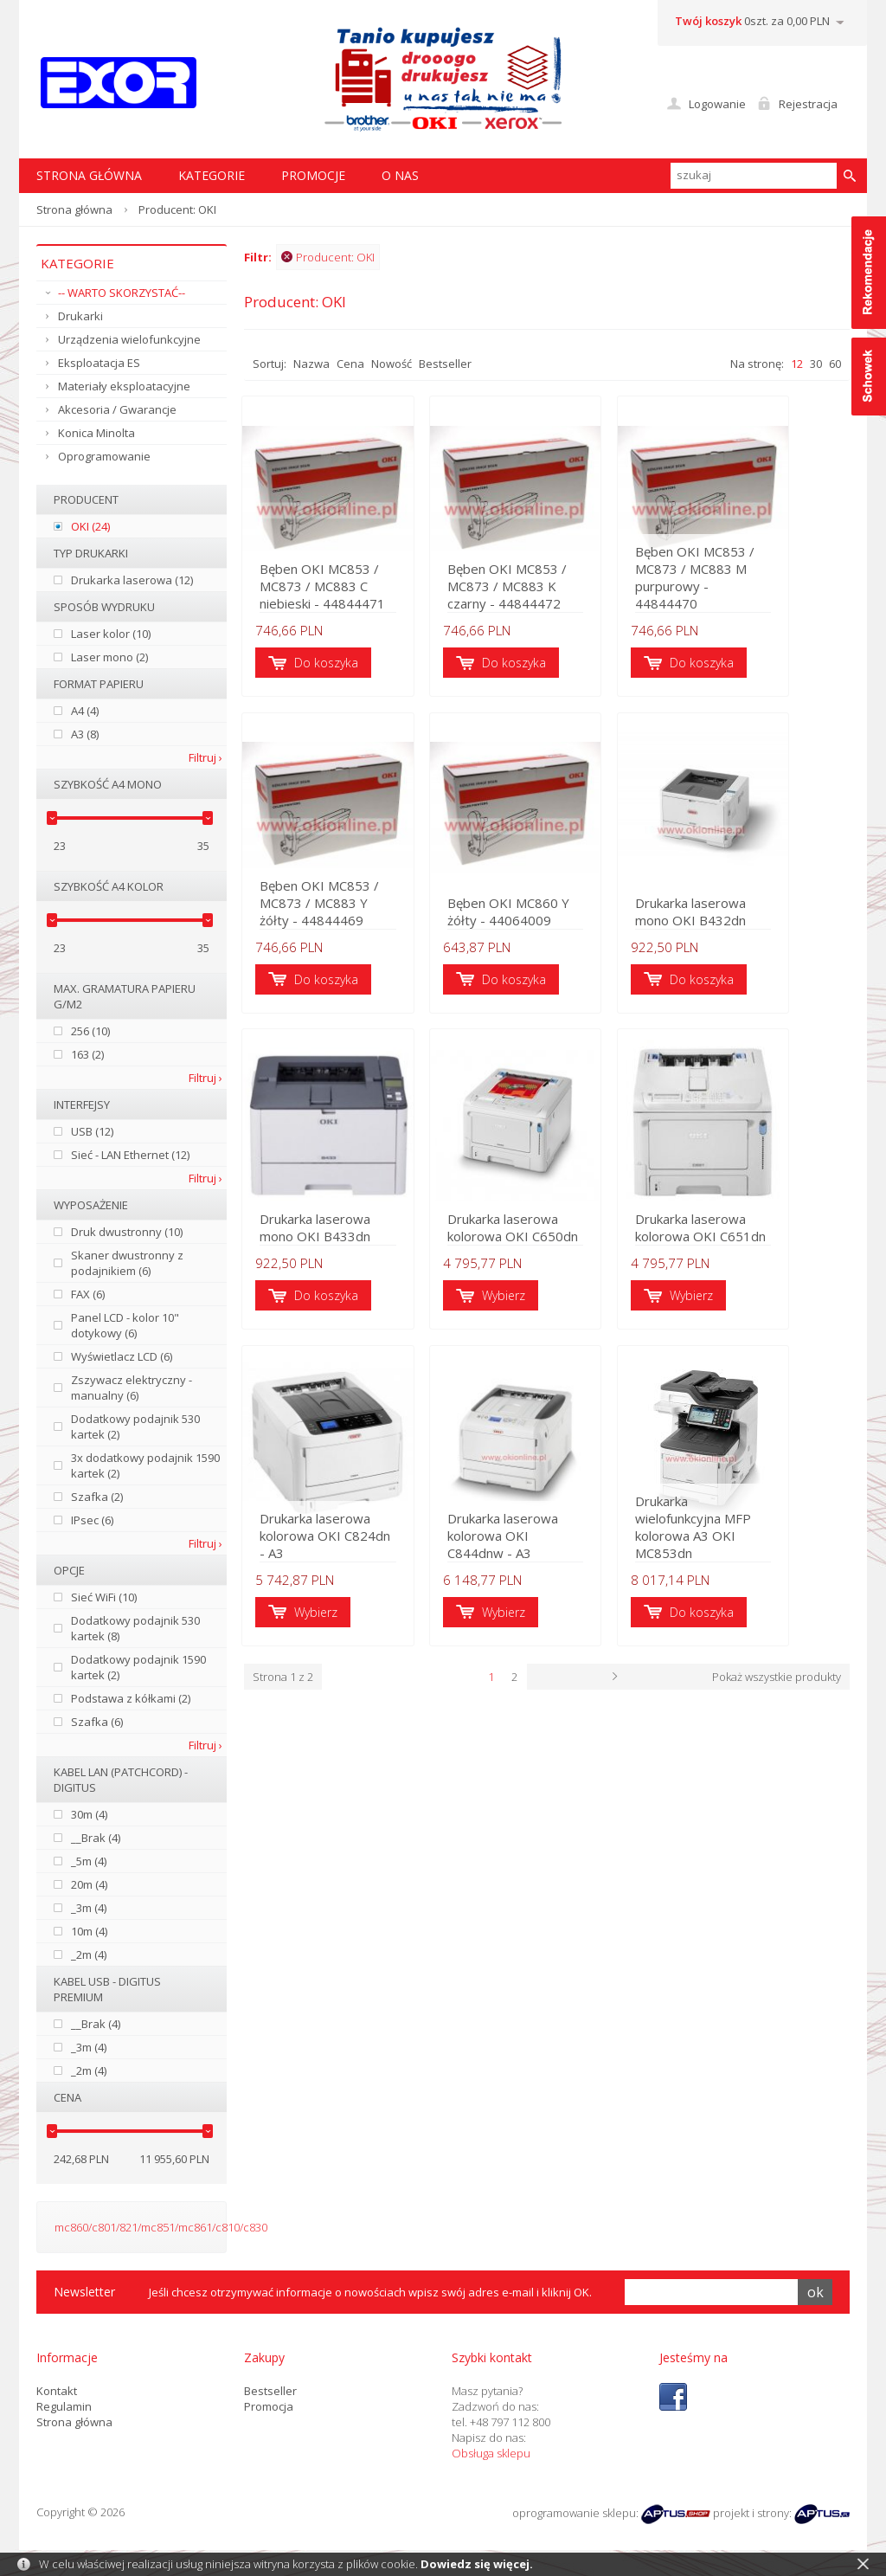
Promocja (268, 2406)
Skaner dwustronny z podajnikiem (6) (127, 1262)
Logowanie (717, 104)
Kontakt (56, 2391)
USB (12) (92, 1131)
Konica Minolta (96, 433)
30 (816, 363)
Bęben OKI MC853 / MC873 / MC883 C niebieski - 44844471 (325, 589)
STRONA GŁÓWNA (89, 175)
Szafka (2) (97, 1496)
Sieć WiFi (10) (104, 1597)
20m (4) (89, 1884)
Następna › (690, 1685)
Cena (350, 363)
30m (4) (89, 1814)
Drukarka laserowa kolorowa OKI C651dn (742, 1234)
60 (835, 363)
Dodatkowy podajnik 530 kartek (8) (135, 1628)
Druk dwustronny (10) (127, 1232)
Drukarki (80, 316)
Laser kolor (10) (111, 633)
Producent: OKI (328, 257)
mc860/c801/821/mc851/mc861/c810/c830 (161, 2227)
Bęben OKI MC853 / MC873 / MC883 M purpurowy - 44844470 (747, 589)
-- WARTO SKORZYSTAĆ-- (121, 292)
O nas (400, 175)
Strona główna (74, 209)
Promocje (313, 175)
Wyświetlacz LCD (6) (121, 1356)
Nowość (391, 363)
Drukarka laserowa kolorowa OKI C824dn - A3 (331, 1544)
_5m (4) (88, 1861)
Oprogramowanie (104, 456)
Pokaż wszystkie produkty (776, 1685)
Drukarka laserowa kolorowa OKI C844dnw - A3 (545, 1544)
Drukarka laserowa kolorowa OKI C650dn (535, 1234)
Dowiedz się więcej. (477, 2564)
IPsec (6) (92, 1520)
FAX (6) (88, 1294)
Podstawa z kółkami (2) (130, 1698)
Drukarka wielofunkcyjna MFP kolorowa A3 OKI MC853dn (748, 1544)
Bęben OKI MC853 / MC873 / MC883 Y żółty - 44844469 (337, 907)
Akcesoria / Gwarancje (117, 409)
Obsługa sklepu (491, 2453)
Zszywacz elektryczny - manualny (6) (131, 1387)
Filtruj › (205, 757)
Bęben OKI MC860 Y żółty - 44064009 (531, 915)
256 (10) (90, 1031)
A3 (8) (85, 734)
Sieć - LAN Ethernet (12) (130, 1154)
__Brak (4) (95, 1837)
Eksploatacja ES (99, 362)
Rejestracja (808, 104)
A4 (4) (85, 710)
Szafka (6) (97, 1721)
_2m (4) (88, 1954)
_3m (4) (88, 1908)
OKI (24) (90, 526)
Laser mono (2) (109, 657)
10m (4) (89, 1931)
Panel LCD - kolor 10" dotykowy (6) (125, 1325)
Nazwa (311, 363)
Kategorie (211, 175)
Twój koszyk (708, 21)
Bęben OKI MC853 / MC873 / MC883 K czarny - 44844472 (545, 589)
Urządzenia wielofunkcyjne (129, 339)
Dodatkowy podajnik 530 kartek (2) (135, 1426)
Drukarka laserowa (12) (132, 580)
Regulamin (64, 2406)
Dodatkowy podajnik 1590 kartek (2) (138, 1667)
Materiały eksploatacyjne (124, 386)
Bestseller (445, 363)
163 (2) (87, 1054)
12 (797, 363)
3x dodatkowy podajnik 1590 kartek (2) (145, 1465)
